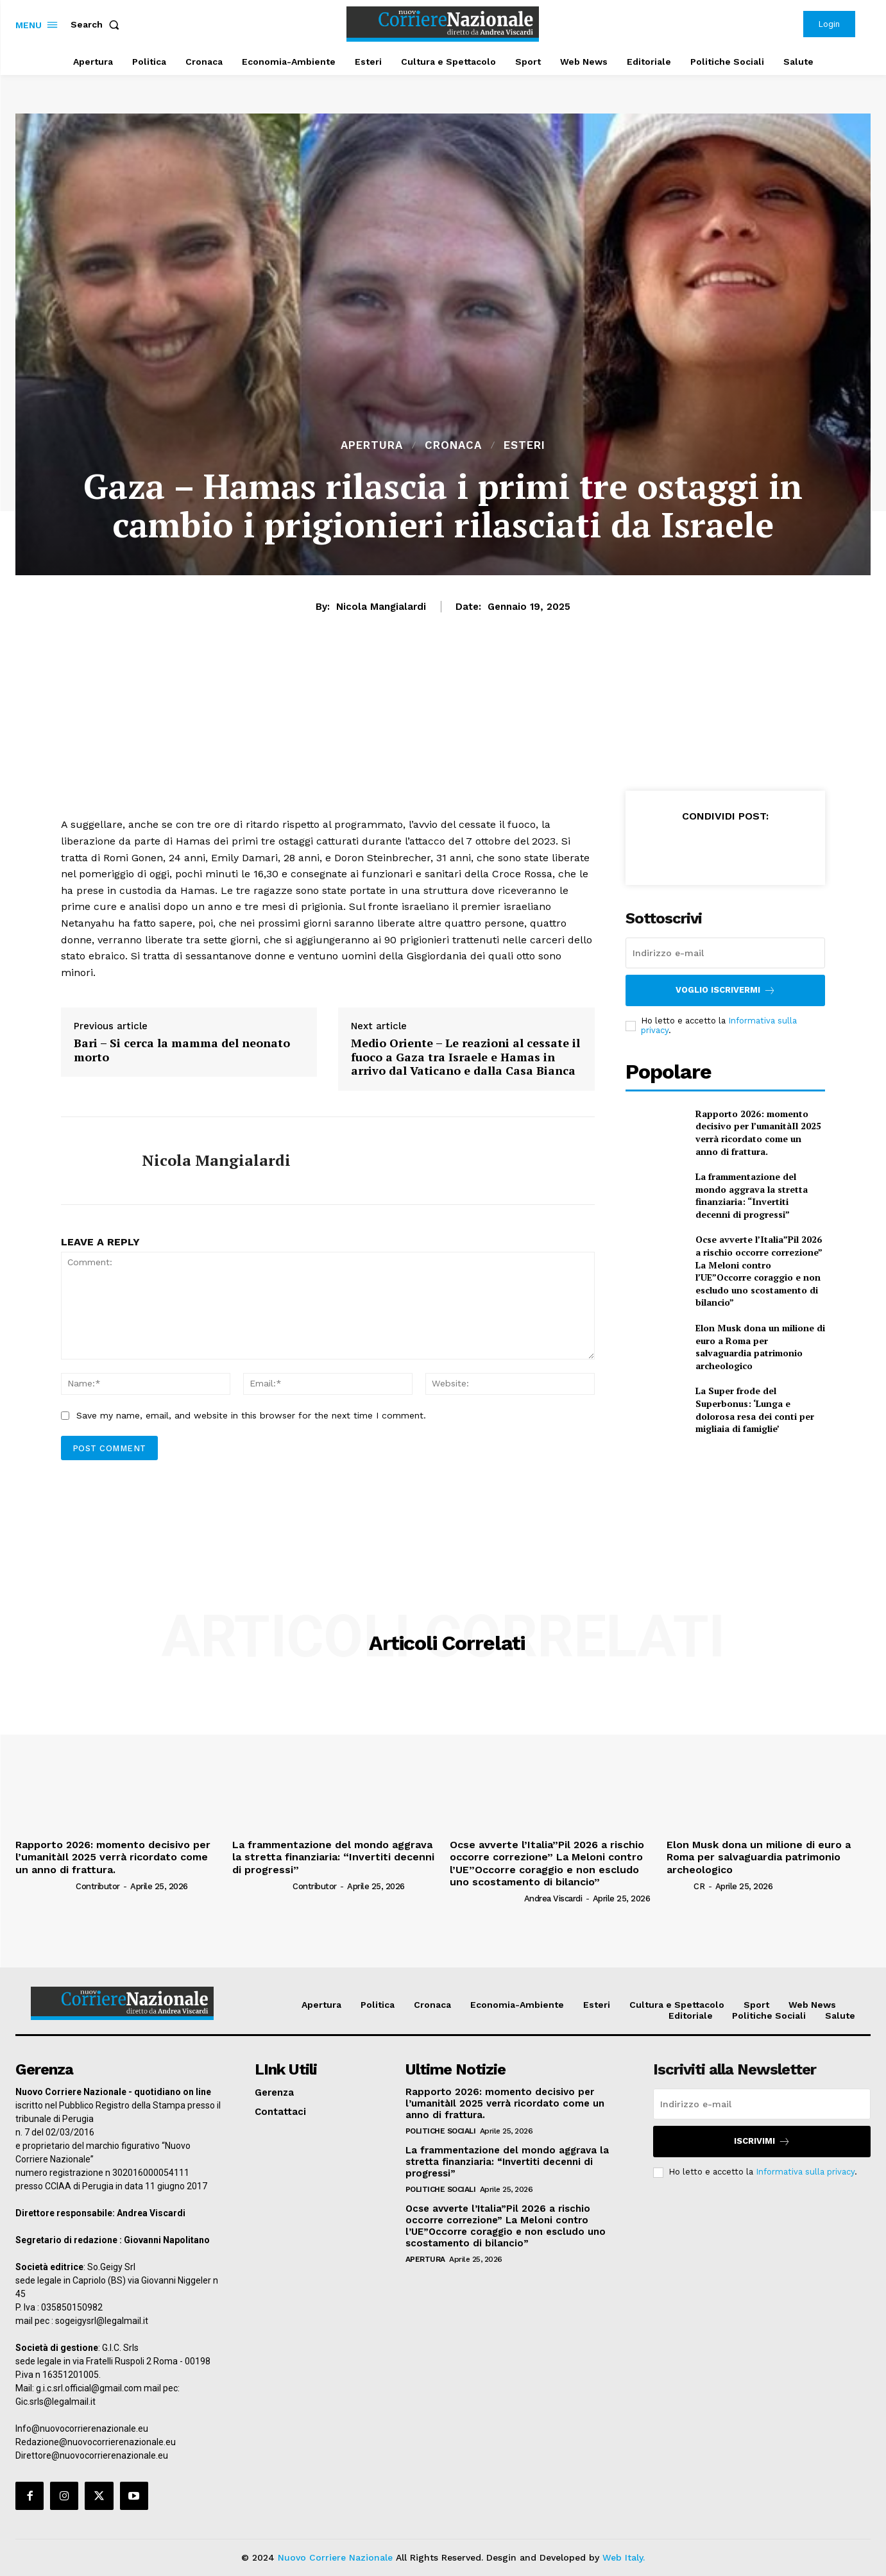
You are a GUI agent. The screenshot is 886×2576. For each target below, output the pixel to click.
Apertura (372, 445)
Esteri (524, 445)
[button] (97, 24)
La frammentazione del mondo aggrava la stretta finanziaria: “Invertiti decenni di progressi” (751, 1195)
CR (699, 1886)
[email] (726, 953)
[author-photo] (44, 1886)
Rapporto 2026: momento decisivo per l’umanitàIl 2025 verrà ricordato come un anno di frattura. (758, 1132)
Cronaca (453, 445)
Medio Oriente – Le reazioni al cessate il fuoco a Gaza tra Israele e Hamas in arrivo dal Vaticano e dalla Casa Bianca (465, 1057)
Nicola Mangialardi (381, 606)
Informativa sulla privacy (805, 2171)
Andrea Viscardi (553, 1898)
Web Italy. (623, 2557)
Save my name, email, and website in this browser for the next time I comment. (251, 1415)
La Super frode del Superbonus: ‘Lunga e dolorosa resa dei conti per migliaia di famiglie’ (754, 1410)
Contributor (98, 1886)
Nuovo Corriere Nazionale (335, 2557)
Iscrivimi (762, 2141)
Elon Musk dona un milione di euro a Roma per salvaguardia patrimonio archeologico (760, 1347)
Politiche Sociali (440, 2130)
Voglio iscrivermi (726, 990)
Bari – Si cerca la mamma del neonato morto (182, 1050)
